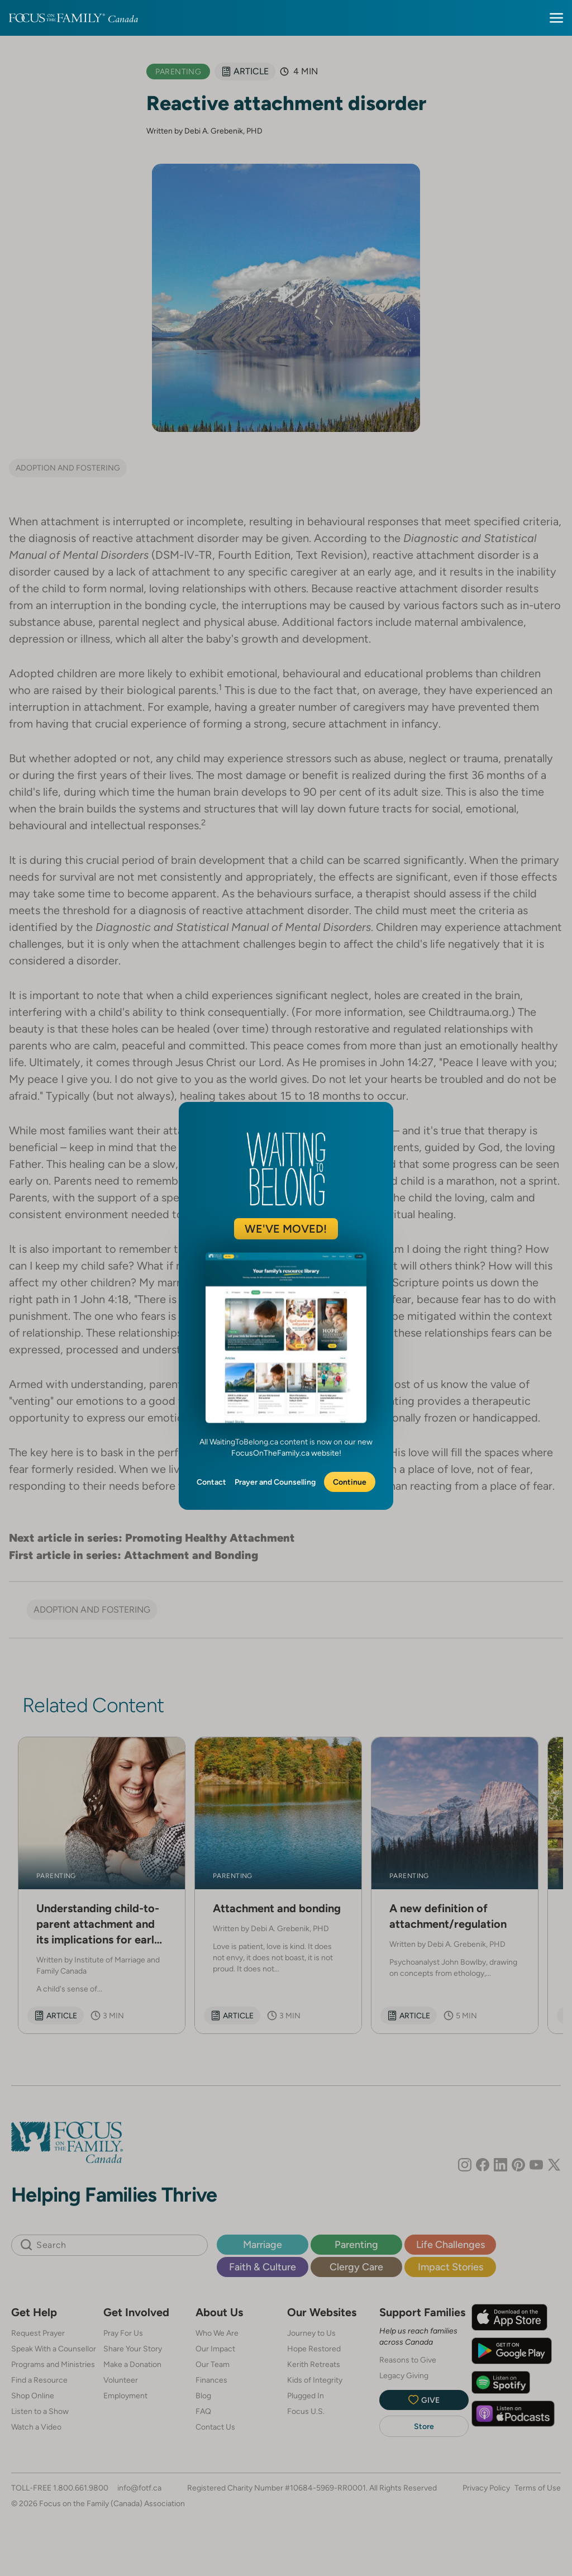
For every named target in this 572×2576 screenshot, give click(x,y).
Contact (211, 1481)
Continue (349, 1481)
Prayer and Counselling (275, 1481)
